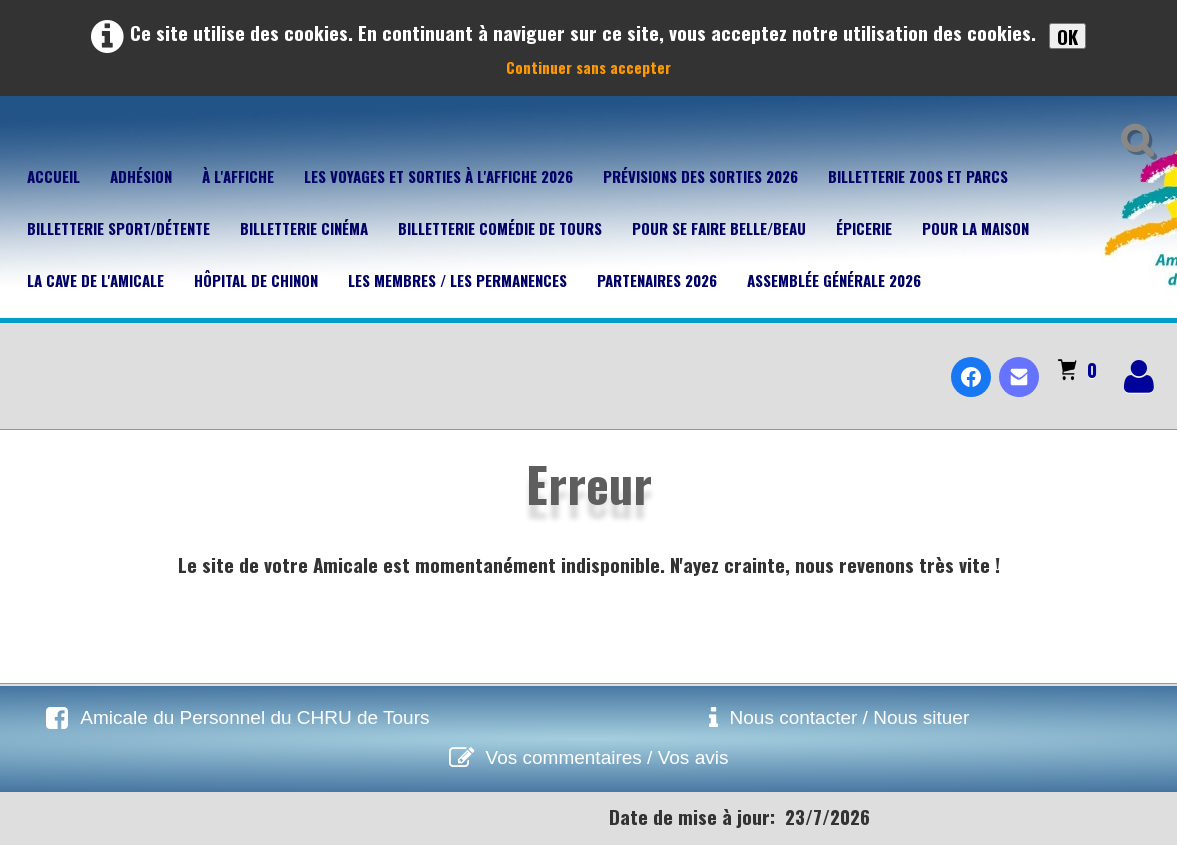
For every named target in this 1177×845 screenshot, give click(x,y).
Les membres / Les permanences (457, 280)
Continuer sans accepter (588, 67)
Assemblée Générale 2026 (834, 280)
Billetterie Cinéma (304, 228)
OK (1067, 36)
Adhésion (141, 176)
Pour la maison (975, 228)
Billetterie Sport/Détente (118, 228)
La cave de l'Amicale (95, 280)
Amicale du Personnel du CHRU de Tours (254, 717)
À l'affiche (238, 176)
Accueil (53, 176)
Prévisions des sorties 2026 (700, 176)
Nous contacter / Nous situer (850, 717)
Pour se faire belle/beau (719, 228)
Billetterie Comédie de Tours (500, 228)
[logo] (23, 360)
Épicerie (864, 228)
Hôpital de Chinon (256, 280)
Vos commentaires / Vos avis (607, 757)
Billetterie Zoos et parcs (918, 176)
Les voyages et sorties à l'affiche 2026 (438, 176)
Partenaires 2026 (657, 280)
